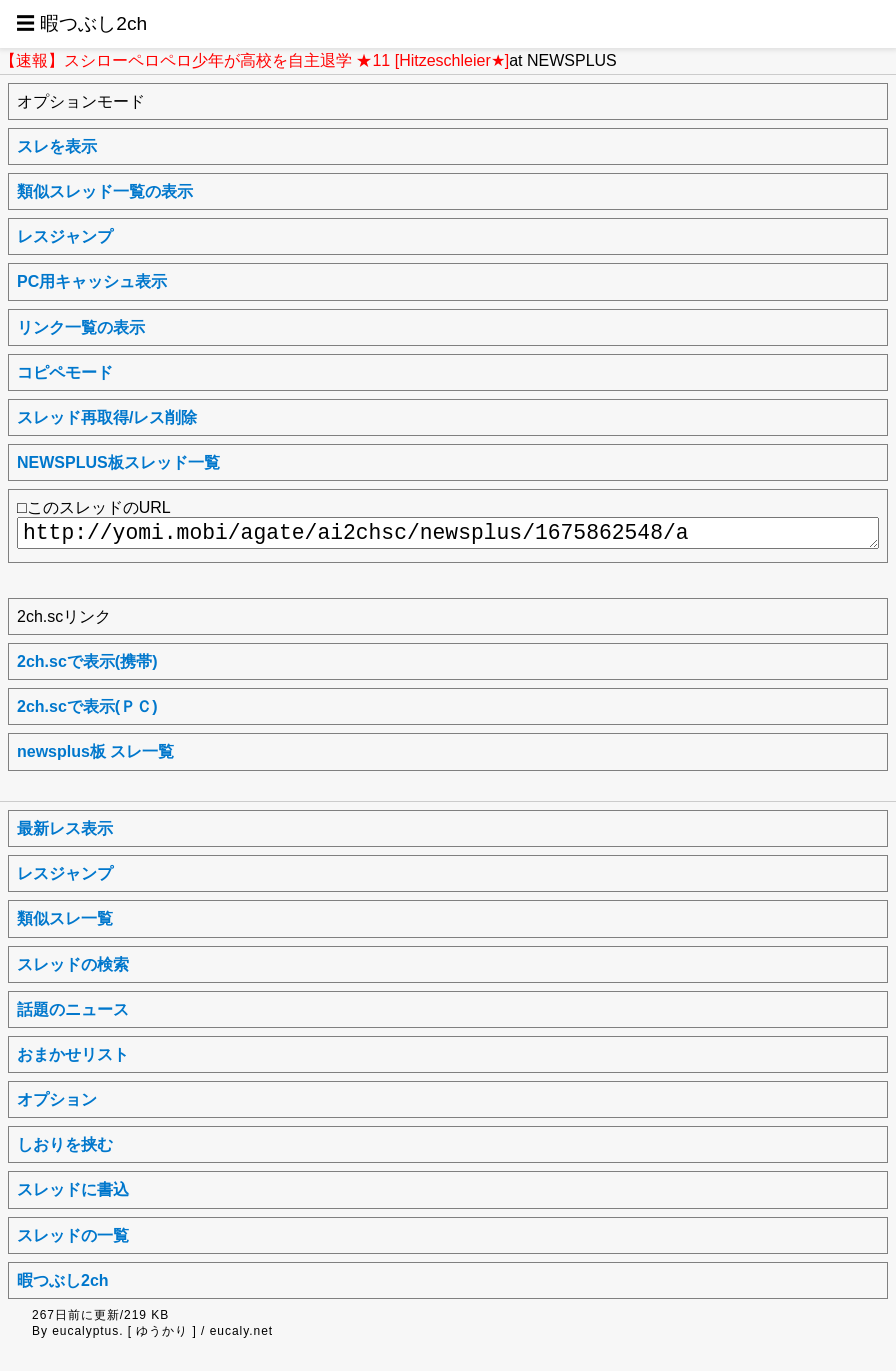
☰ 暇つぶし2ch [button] (81, 23)
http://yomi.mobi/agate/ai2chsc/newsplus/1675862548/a (448, 533)
